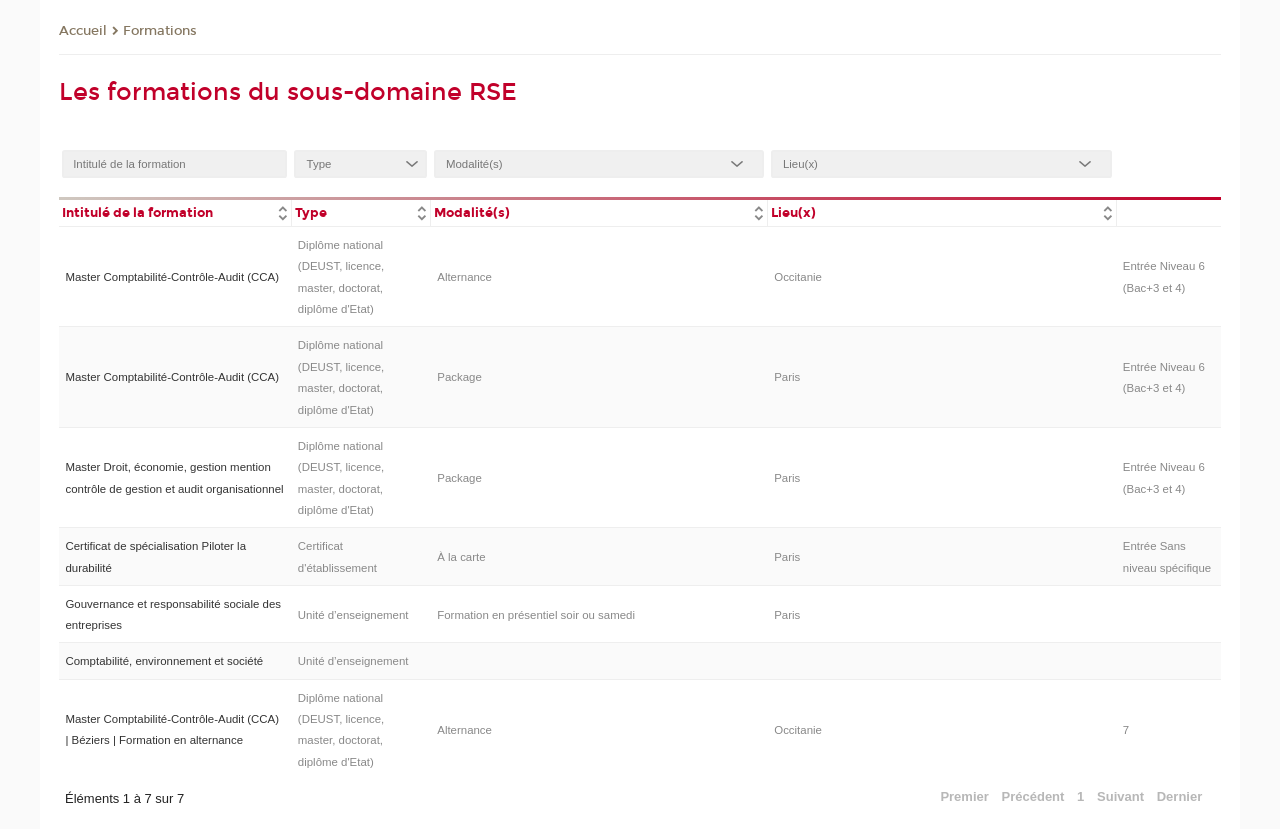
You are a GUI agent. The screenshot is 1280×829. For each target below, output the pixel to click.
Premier (964, 796)
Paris (787, 377)
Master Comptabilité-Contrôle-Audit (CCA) (172, 277)
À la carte (461, 557)
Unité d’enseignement (353, 615)
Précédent (1033, 796)
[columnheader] (175, 211)
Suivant (1120, 796)
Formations (160, 31)
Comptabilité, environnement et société (164, 661)
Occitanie (798, 277)
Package (459, 377)
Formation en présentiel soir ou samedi (536, 615)
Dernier (1180, 796)
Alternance (464, 277)
